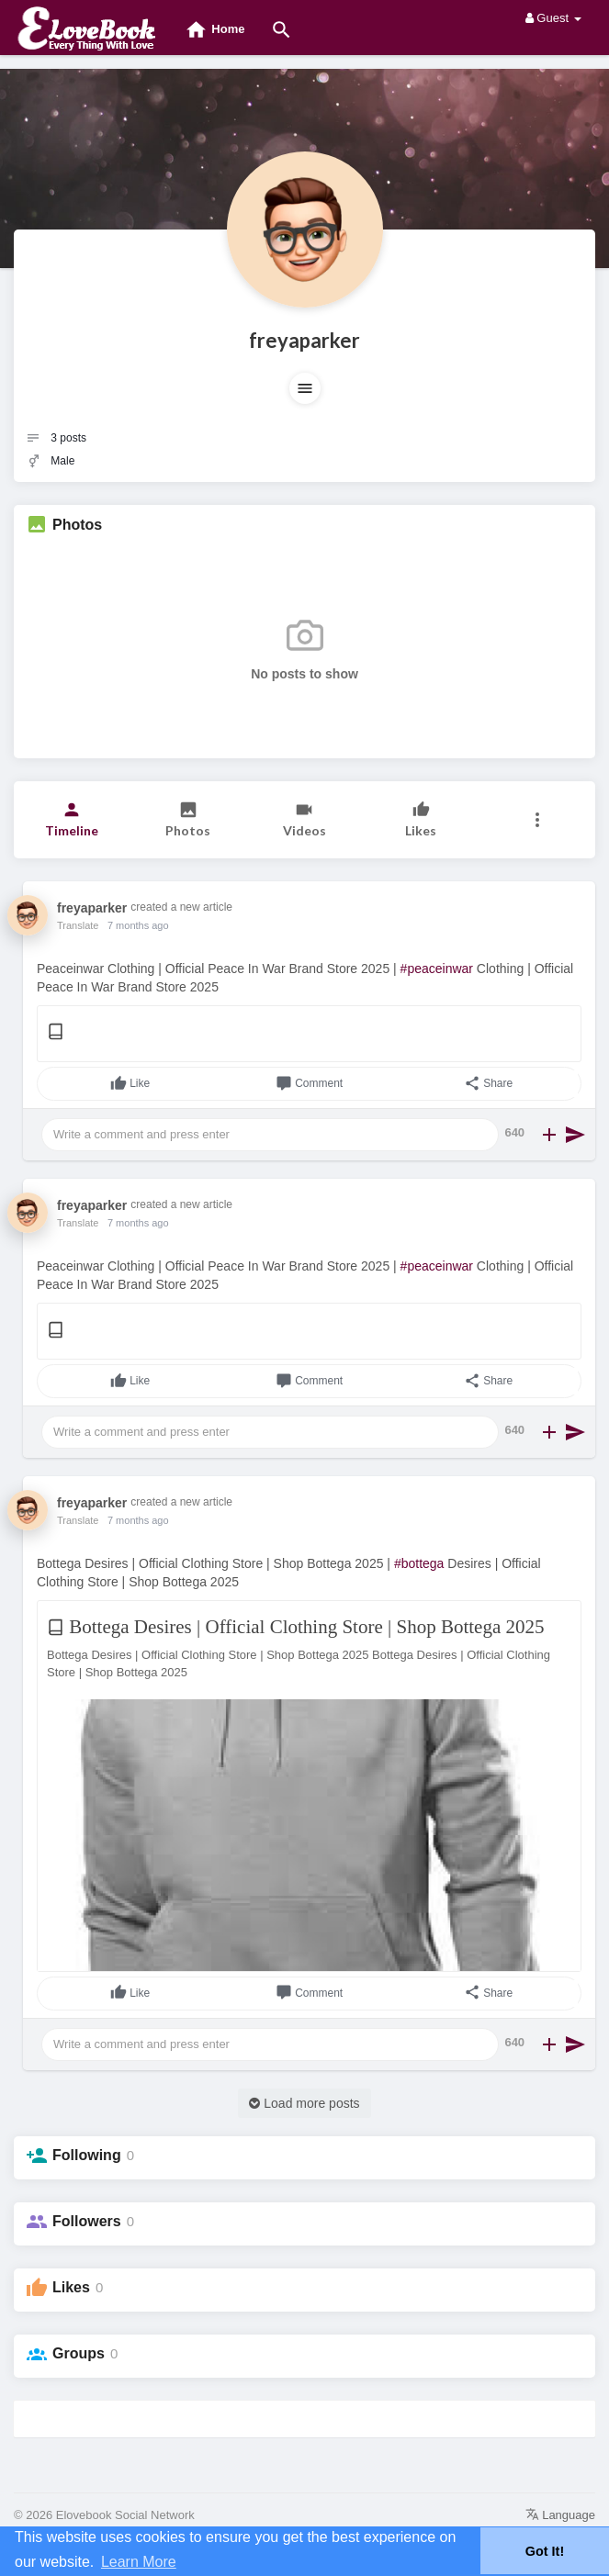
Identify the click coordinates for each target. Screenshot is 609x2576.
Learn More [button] (138, 2562)
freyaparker (304, 340)
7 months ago (138, 925)
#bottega (419, 1563)
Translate (77, 925)
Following (86, 2155)
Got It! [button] (544, 2551)
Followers (86, 2221)
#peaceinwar (436, 968)
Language (560, 2515)
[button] (305, 388)
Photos (77, 524)
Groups (78, 2353)
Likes (71, 2287)
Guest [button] (553, 18)
